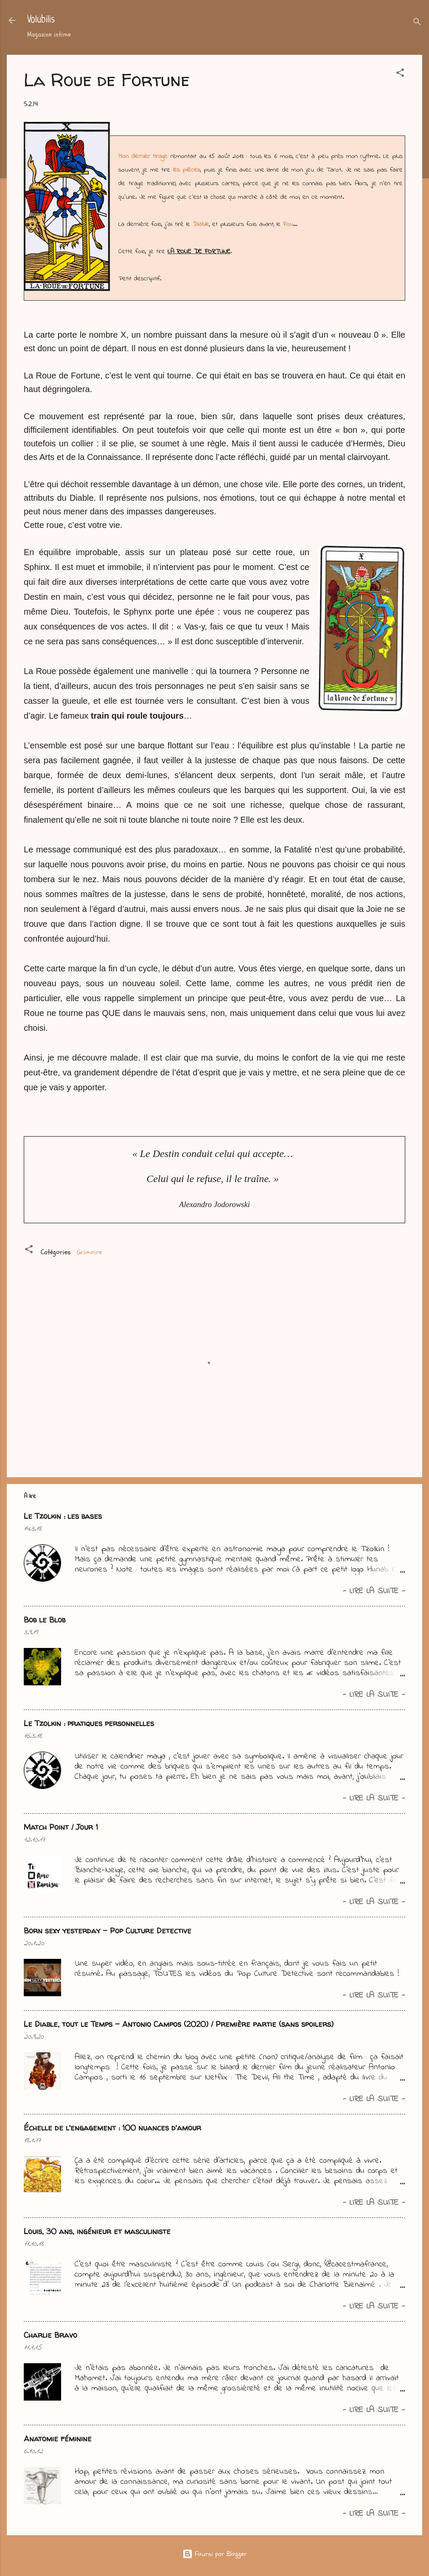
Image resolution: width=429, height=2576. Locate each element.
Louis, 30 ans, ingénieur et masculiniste (97, 2231)
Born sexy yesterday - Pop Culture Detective (107, 1930)
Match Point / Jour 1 (61, 1827)
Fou (288, 224)
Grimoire (89, 1252)
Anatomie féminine (58, 2438)
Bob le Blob (44, 1619)
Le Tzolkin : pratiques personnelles (89, 1723)
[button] (400, 74)
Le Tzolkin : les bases (63, 1516)
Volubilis (41, 20)
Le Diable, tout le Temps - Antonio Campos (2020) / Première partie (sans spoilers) (179, 2024)
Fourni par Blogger (214, 2554)
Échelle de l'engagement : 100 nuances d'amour (112, 2127)
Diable (201, 224)
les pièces (186, 170)
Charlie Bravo (50, 2335)
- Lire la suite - (374, 1591)
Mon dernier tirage (143, 156)
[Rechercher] (417, 23)
